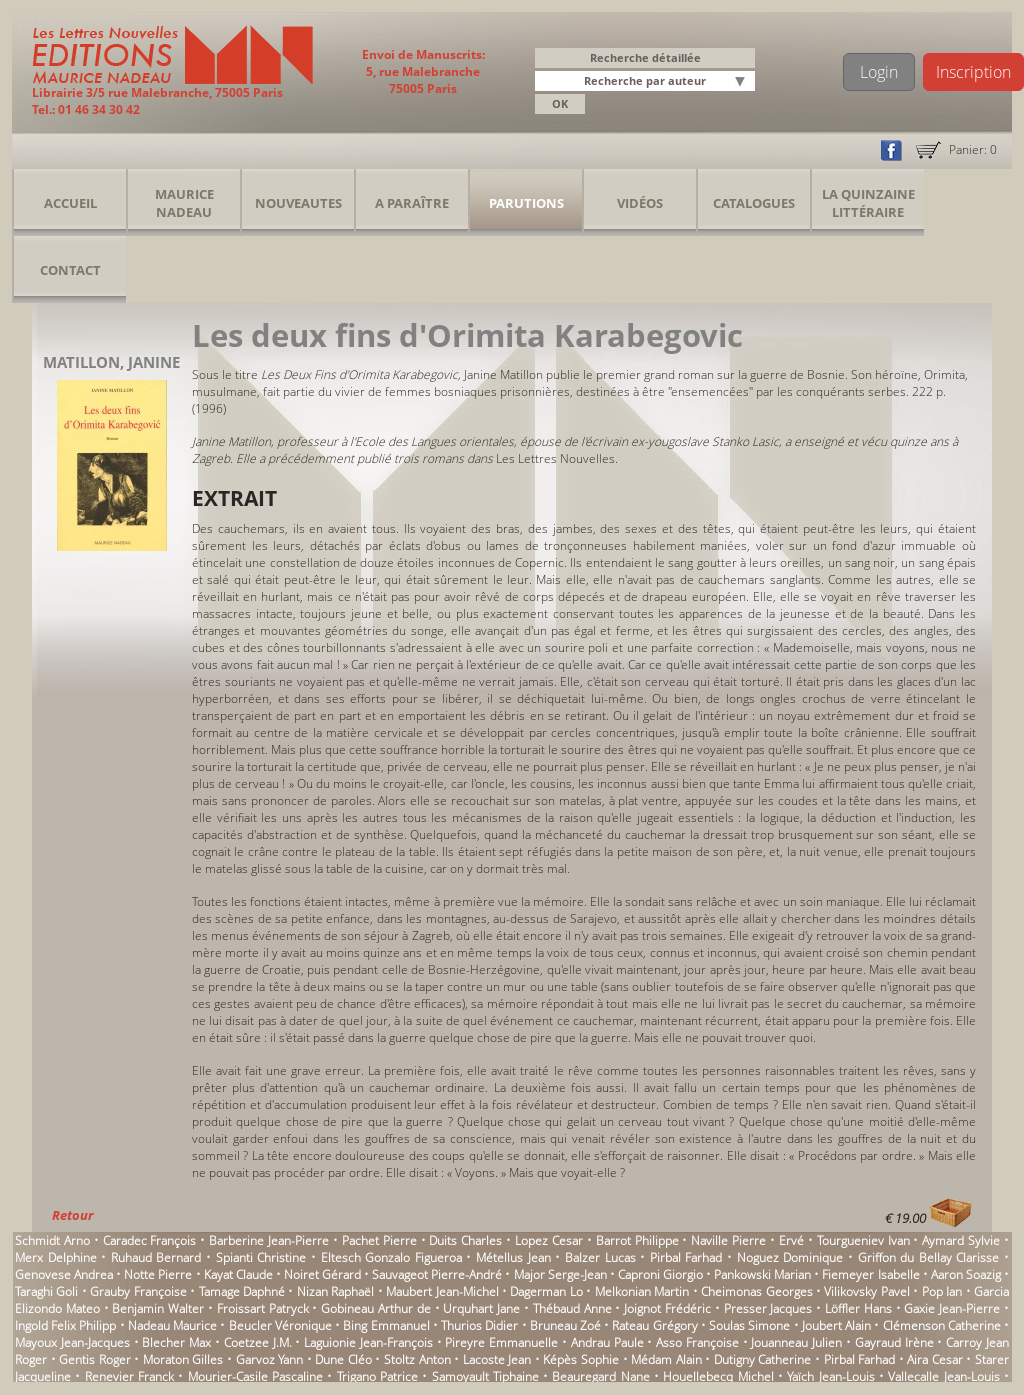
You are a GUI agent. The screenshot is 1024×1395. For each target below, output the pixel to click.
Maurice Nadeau (184, 203)
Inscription (973, 72)
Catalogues (754, 203)
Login (879, 72)
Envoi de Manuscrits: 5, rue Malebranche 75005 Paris (423, 71)
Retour (72, 1215)
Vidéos (640, 203)
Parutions (526, 203)
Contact (70, 270)
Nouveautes (298, 203)
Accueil (70, 203)
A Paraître (412, 203)
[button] (743, 82)
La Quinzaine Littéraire (868, 203)
